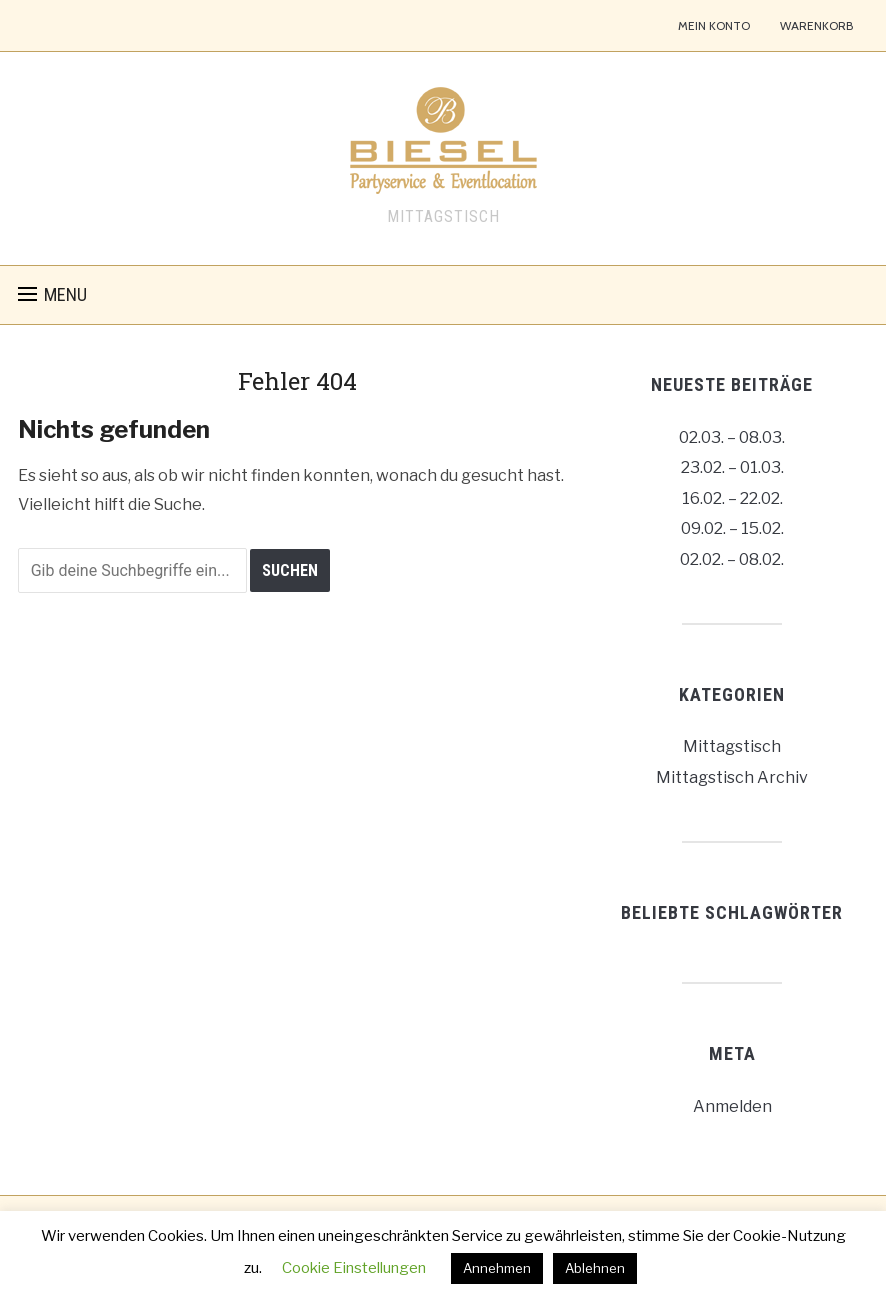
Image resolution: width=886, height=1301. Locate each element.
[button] (52, 295)
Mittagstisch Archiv (732, 777)
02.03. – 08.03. (732, 437)
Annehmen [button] (497, 1268)
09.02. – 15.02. (732, 528)
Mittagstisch (732, 746)
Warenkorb (816, 25)
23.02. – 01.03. (732, 467)
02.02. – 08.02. (732, 559)
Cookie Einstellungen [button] (354, 1268)
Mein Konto (714, 25)
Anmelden (732, 1106)
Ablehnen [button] (595, 1268)
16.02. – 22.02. (732, 498)
